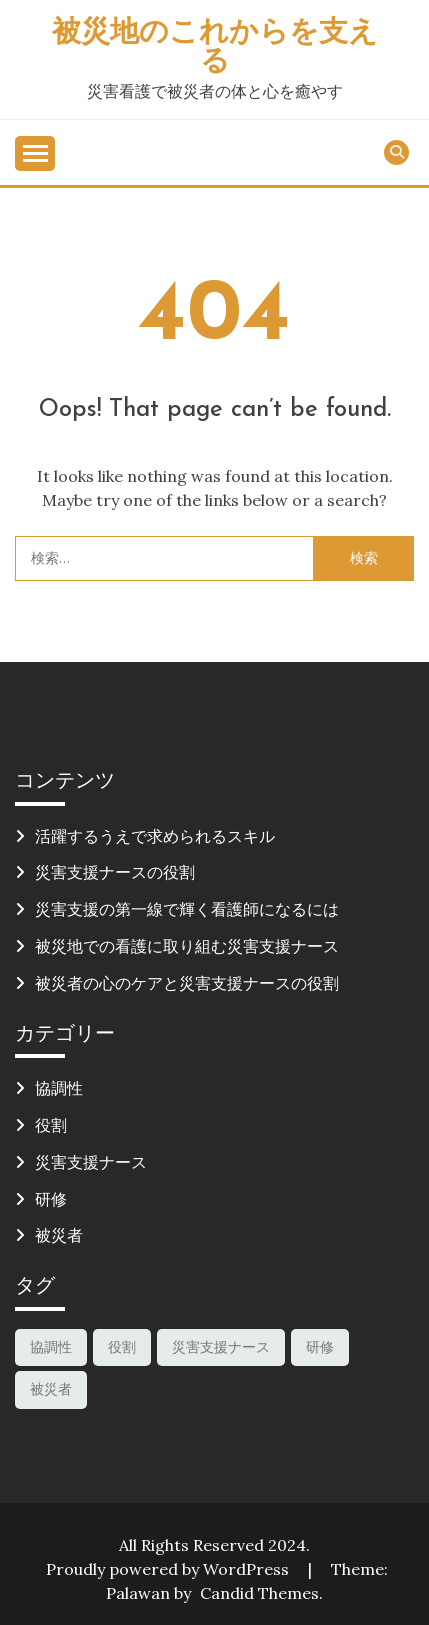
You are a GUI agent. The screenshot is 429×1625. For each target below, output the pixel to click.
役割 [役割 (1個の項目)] (122, 1347)
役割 (51, 1125)
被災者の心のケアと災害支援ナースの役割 (187, 983)
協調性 (59, 1088)
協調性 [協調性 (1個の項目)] (51, 1347)
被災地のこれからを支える (215, 48)
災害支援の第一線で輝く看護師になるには (187, 909)
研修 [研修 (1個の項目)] (320, 1347)
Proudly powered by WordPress (169, 1569)
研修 (51, 1199)
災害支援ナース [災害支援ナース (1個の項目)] (221, 1347)
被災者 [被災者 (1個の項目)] (51, 1389)
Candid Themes (259, 1593)
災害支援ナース (91, 1162)
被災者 (59, 1235)
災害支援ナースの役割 (115, 872)
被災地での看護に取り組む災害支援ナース (187, 946)
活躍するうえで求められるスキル (155, 836)
